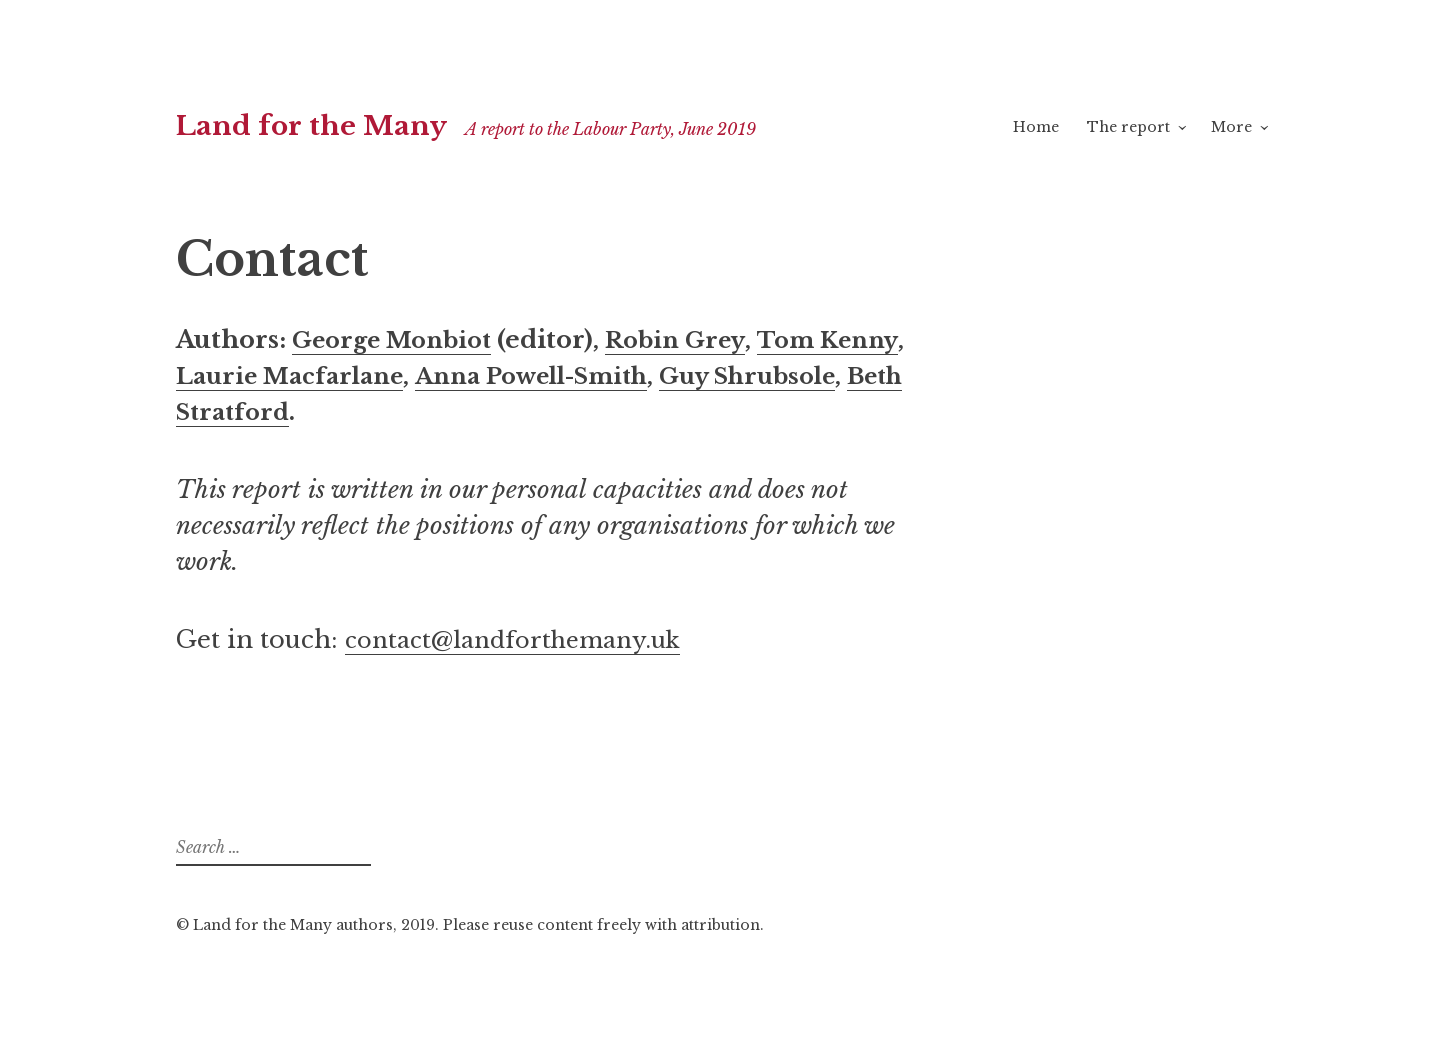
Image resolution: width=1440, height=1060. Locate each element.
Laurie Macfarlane (392, 375)
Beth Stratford (413, 411)
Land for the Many (323, 125)
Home (1036, 127)
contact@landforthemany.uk (524, 639)
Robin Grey (692, 339)
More (1231, 127)
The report (1128, 127)
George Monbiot (398, 339)
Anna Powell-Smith (650, 375)
